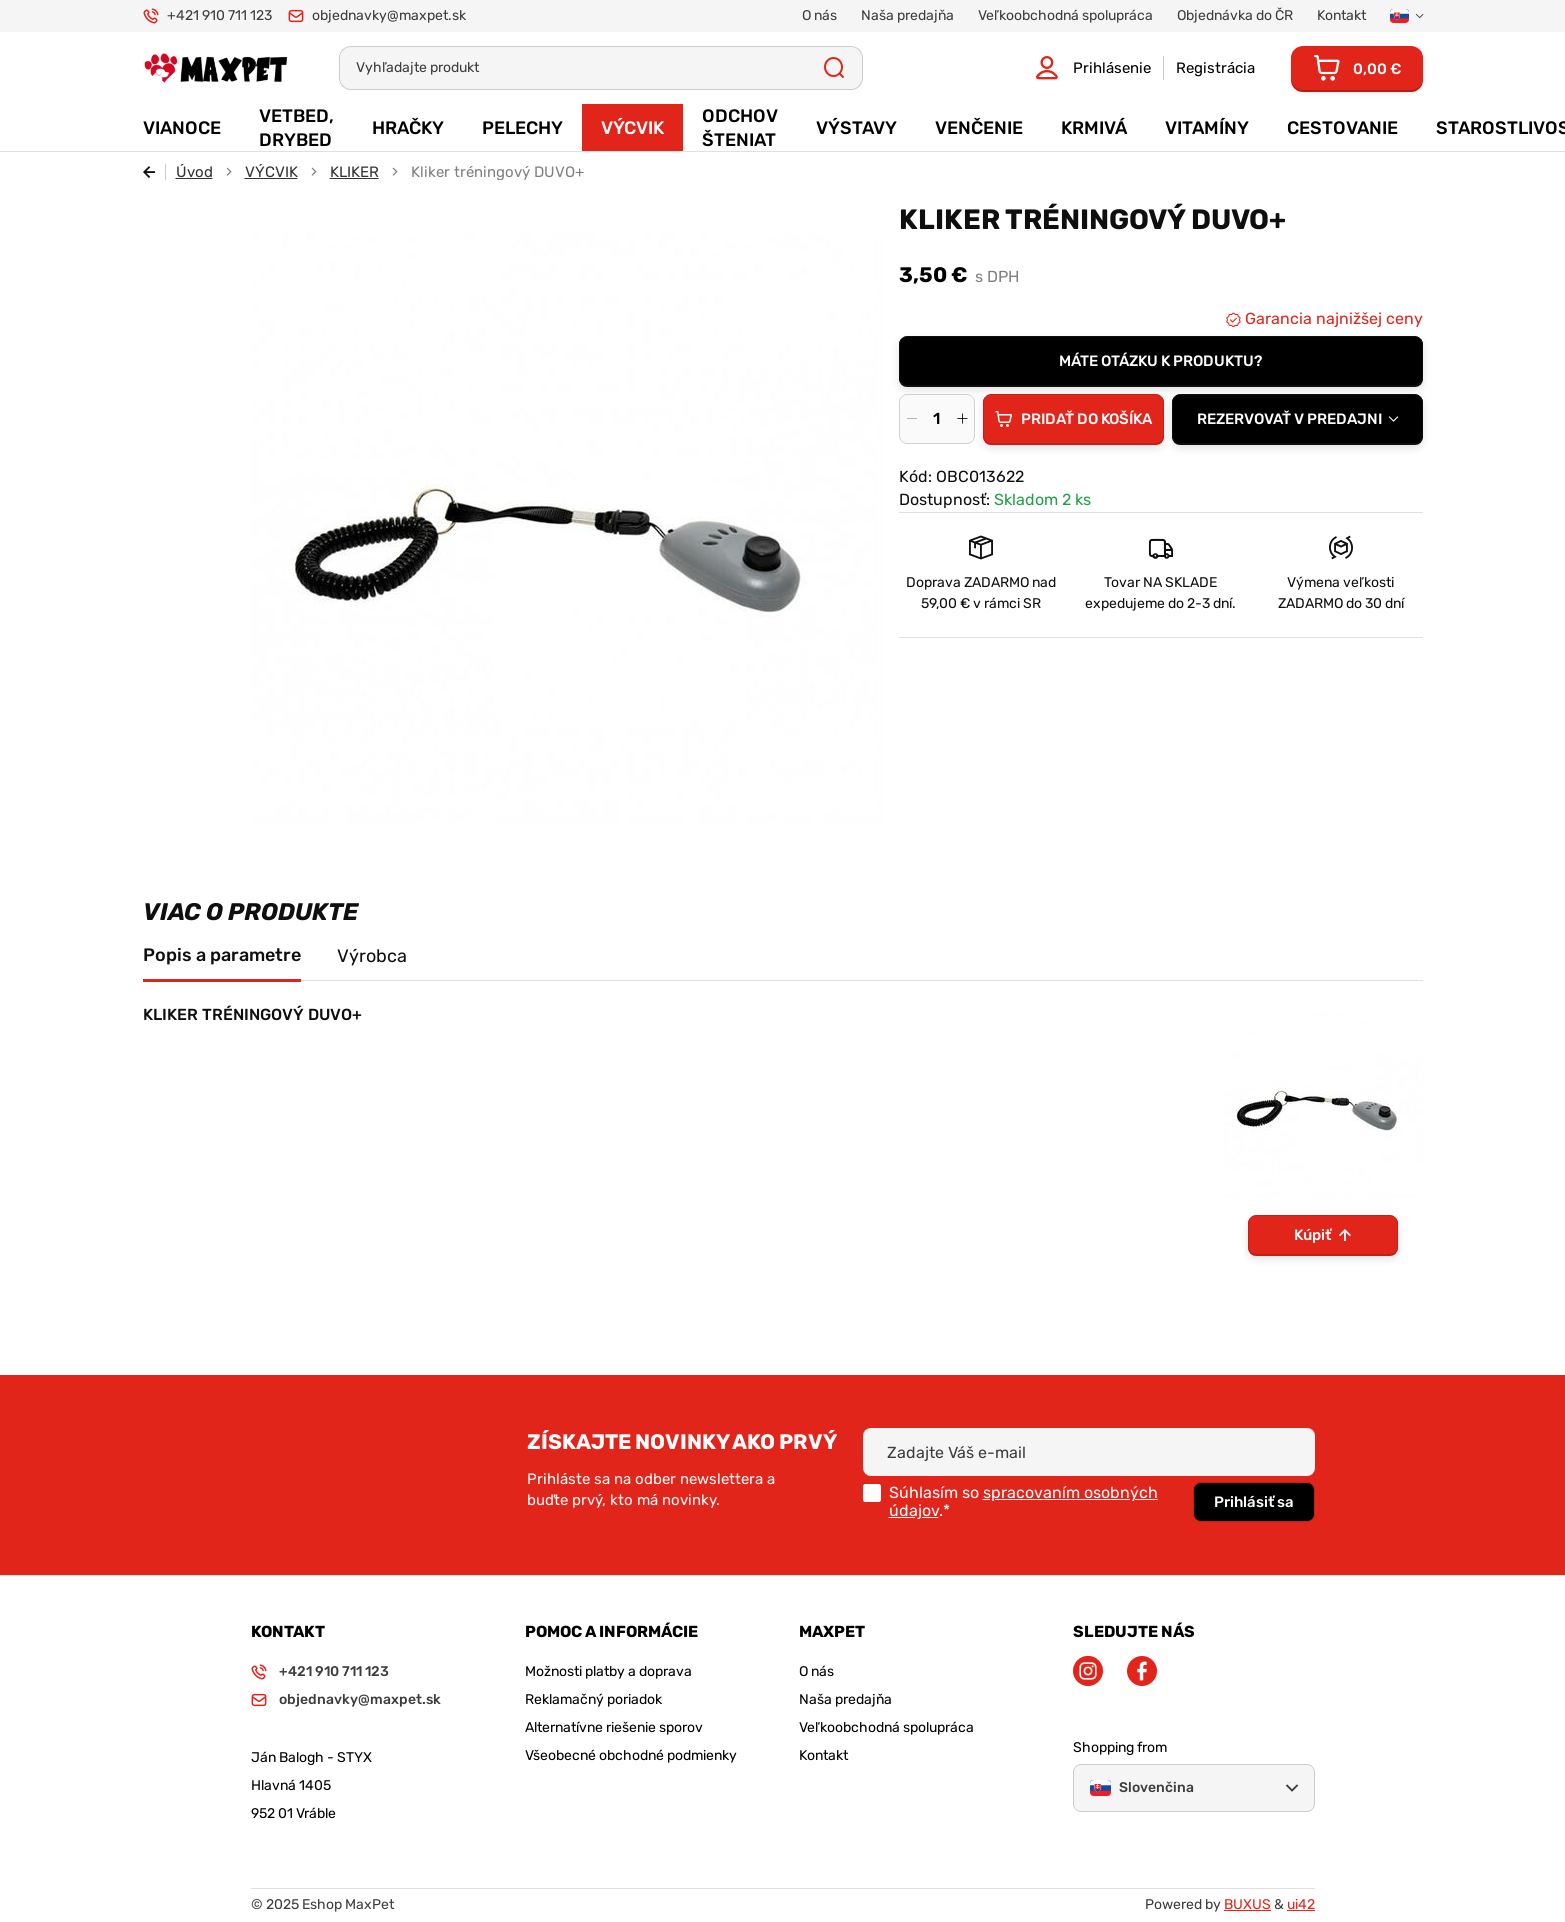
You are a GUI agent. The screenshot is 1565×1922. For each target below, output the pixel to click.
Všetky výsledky (834, 68)
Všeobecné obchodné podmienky (631, 1755)
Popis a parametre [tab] (222, 955)
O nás (816, 1671)
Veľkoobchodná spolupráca (886, 1727)
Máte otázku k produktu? (1160, 361)
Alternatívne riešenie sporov (614, 1727)
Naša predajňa (845, 1699)
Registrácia (1215, 68)
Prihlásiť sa (1254, 1502)
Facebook (1142, 1671)
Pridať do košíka (1086, 419)
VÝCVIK (271, 172)
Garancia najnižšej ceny (1332, 318)
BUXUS (1247, 1904)
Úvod (194, 172)
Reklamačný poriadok (593, 1699)
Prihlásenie (1112, 68)
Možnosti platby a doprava (608, 1671)
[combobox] (1297, 419)
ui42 (1301, 1904)
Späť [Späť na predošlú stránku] (154, 172)
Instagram (1088, 1671)
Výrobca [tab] (372, 956)
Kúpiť (1312, 1235)
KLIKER (354, 172)
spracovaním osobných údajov (1023, 1501)
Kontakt (823, 1755)
